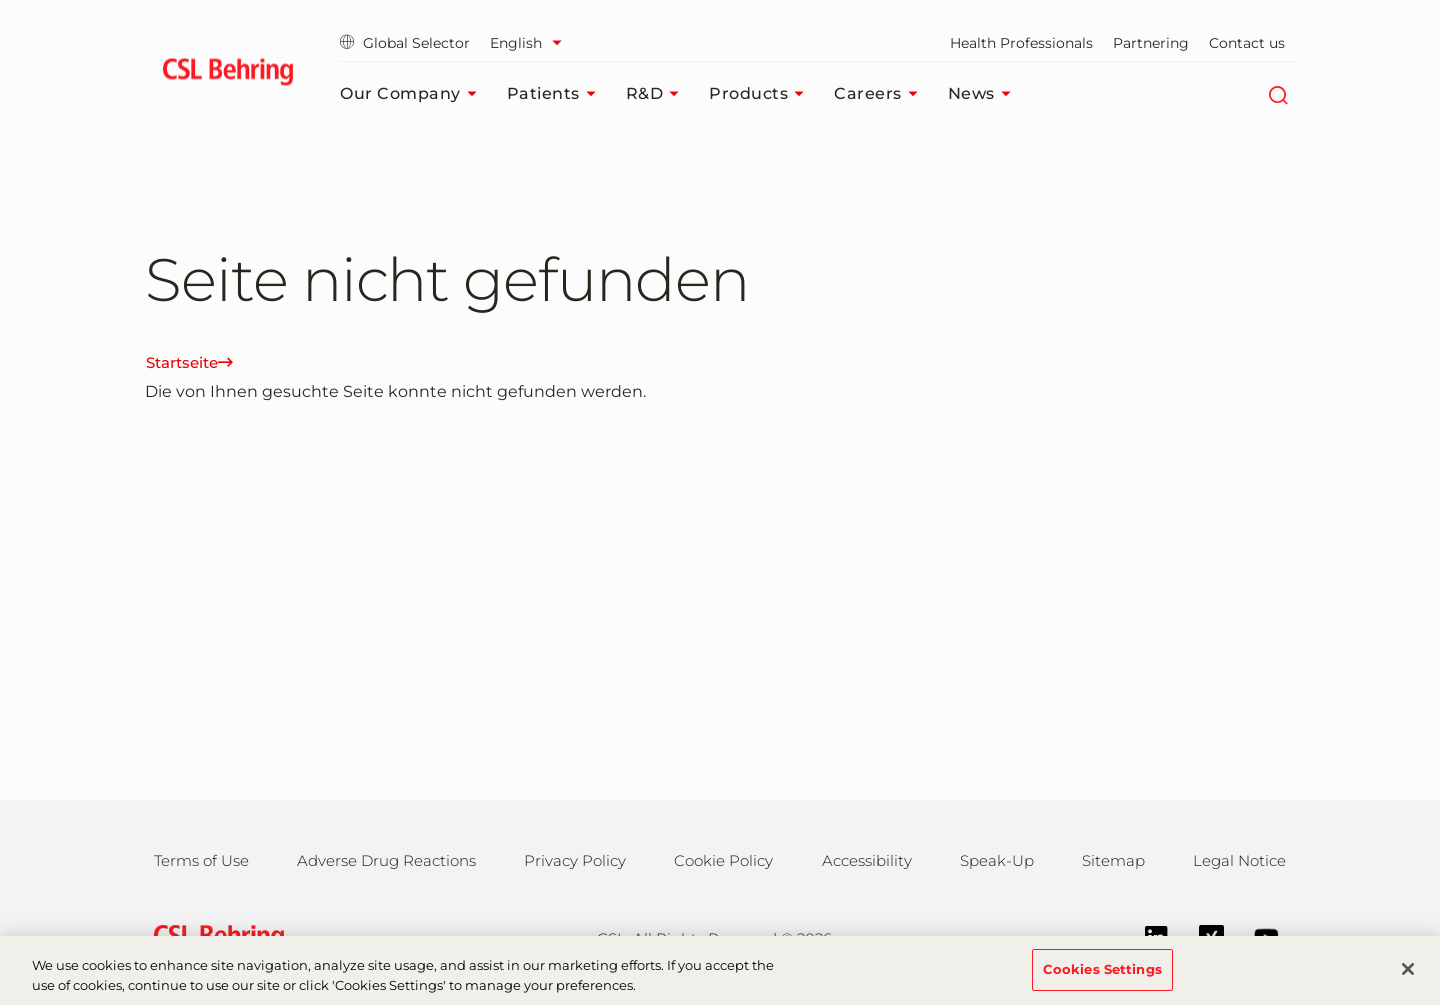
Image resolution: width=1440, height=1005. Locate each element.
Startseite (189, 362)
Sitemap (1113, 860)
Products (761, 94)
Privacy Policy (575, 860)
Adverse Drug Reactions (386, 860)
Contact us (1247, 43)
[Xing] (1201, 935)
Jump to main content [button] (0, 0)
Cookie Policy (723, 860)
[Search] (1277, 94)
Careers (881, 94)
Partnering (1151, 43)
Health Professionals (1021, 43)
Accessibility (867, 860)
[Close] (1408, 979)
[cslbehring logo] (227, 75)
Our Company (413, 94)
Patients (556, 94)
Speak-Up (997, 860)
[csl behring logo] (214, 936)
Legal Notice (1239, 860)
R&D (658, 94)
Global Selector (405, 43)
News (984, 94)
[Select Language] (531, 43)
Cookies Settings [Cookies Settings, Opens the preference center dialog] (1102, 979)
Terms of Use (201, 860)
